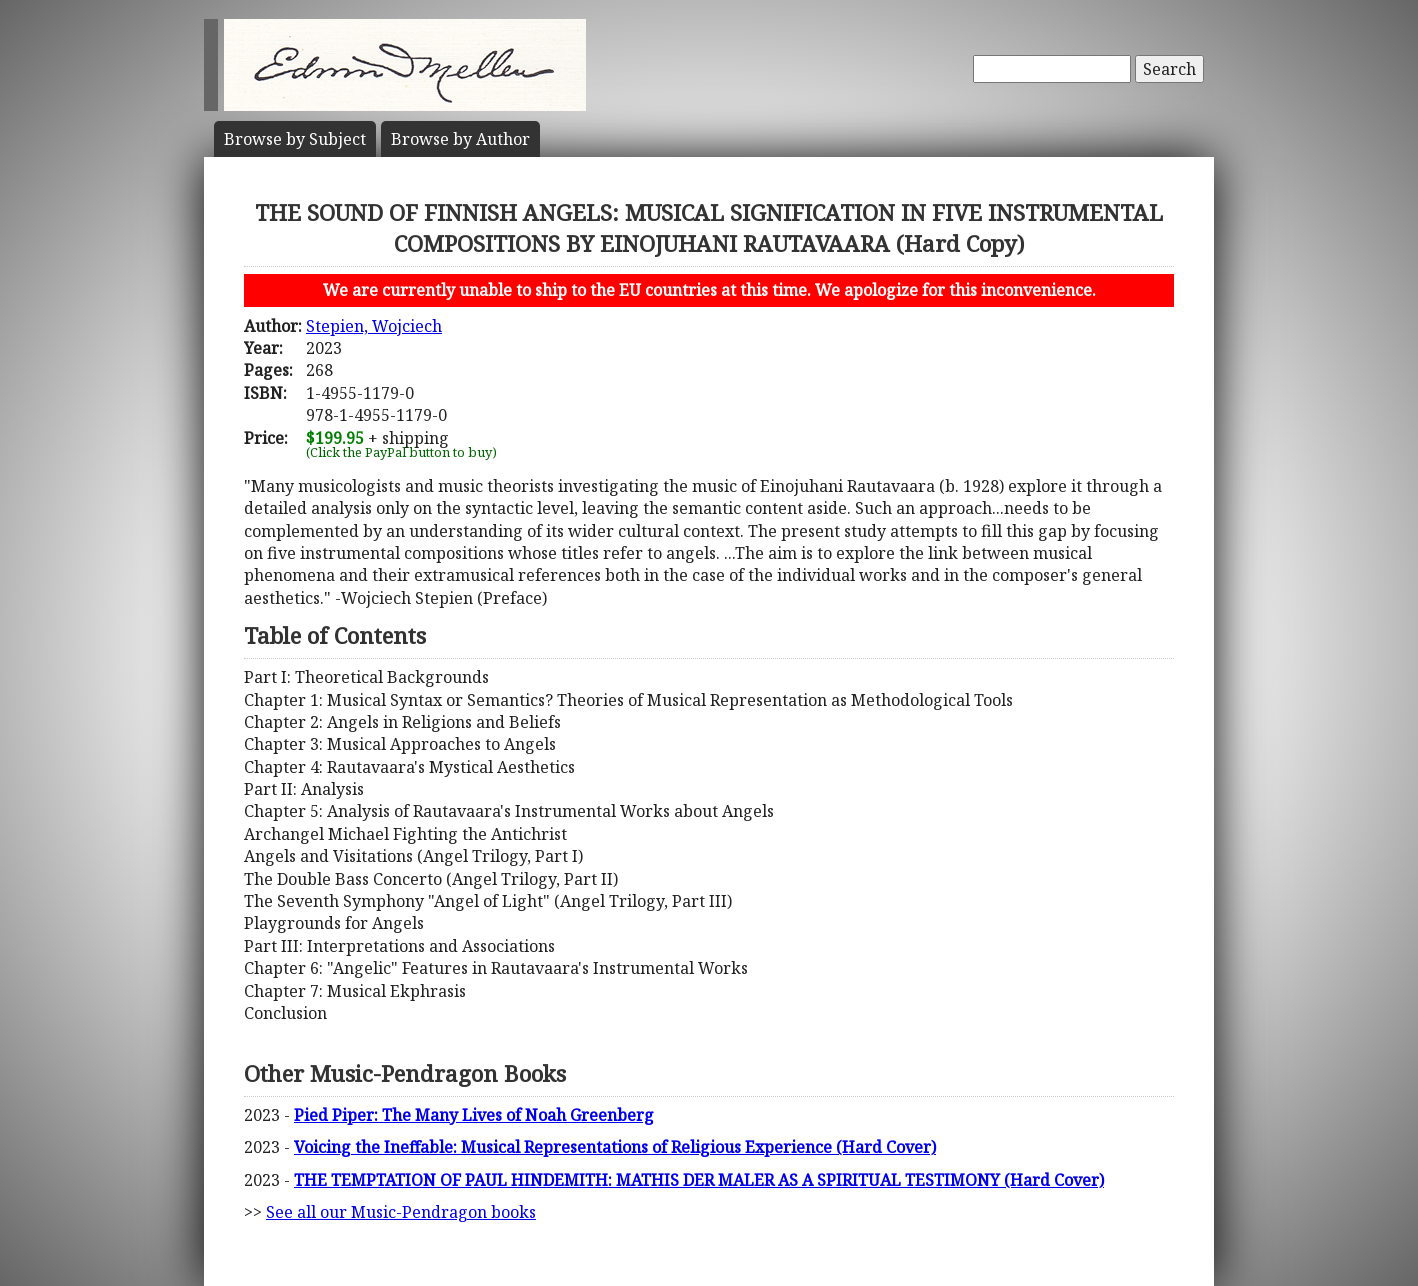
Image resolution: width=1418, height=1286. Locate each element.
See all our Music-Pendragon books (401, 1212)
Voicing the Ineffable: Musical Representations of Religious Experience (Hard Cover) (615, 1147)
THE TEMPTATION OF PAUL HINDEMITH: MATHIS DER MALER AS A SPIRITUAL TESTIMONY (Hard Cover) (699, 1180)
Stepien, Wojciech (374, 326)
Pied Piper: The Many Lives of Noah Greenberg (474, 1115)
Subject (295, 139)
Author (460, 139)
